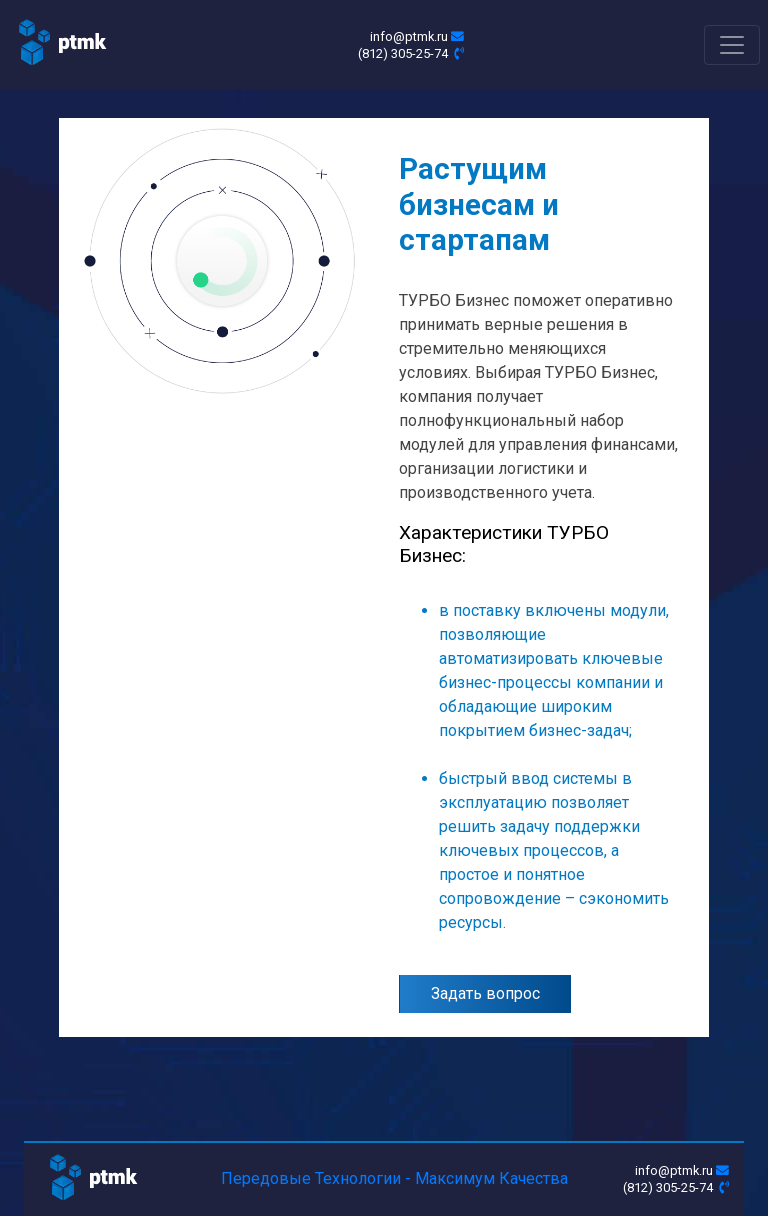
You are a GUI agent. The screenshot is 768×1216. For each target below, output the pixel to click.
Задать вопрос (485, 993)
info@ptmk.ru (417, 36)
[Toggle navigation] (732, 45)
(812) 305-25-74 (411, 53)
